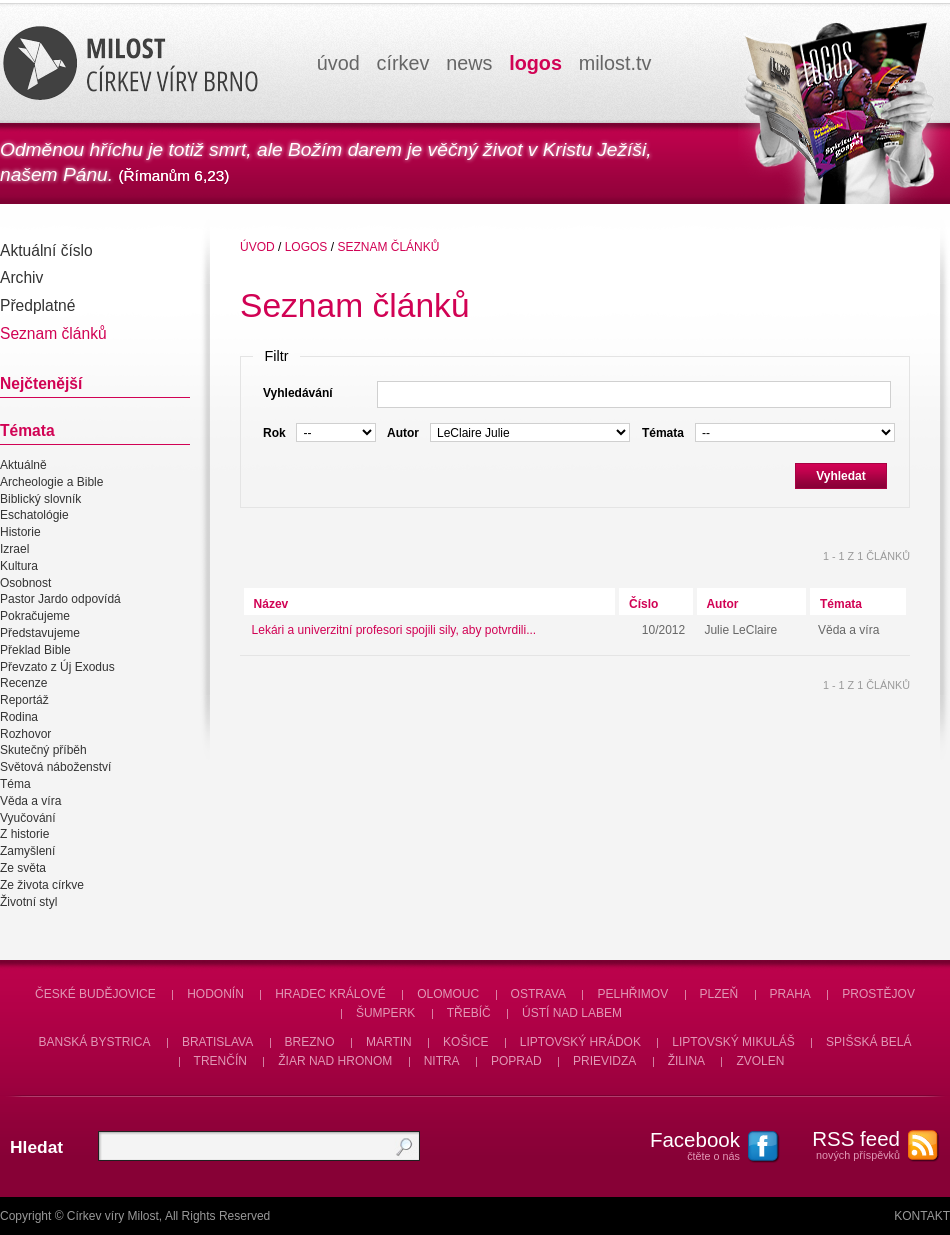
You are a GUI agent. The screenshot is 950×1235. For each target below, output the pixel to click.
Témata (841, 604)
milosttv (615, 63)
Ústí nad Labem (572, 1013)
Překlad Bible (35, 650)
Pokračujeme (35, 616)
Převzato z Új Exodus (57, 667)
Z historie (24, 835)
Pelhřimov (632, 994)
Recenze (23, 683)
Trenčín (220, 1061)
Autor (722, 604)
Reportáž (24, 700)
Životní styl (28, 902)
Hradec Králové (330, 994)
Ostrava (539, 994)
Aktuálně (23, 465)
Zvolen (760, 1061)
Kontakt (922, 1216)
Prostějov (878, 994)
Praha (790, 994)
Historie (20, 532)
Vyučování (28, 818)
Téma (15, 784)
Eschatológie (34, 516)
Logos (306, 247)
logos (535, 63)
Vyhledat (841, 476)
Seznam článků (388, 247)
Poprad (516, 1061)
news (469, 63)
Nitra (442, 1061)
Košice (465, 1042)
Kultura (19, 566)
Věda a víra (30, 801)
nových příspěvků (845, 1144)
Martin (389, 1042)
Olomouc (448, 994)
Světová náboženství (55, 767)
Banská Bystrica (95, 1042)
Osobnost (25, 583)
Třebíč (469, 1013)
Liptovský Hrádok (580, 1042)
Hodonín (215, 994)
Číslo (643, 604)
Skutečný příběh (43, 751)
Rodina (19, 717)
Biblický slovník (40, 499)
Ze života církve (42, 885)
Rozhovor (25, 734)
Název (271, 604)
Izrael (14, 549)
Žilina (686, 1061)
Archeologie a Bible (51, 482)
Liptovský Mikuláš (733, 1042)
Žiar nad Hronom (335, 1061)
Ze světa (23, 868)
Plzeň (719, 994)
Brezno (310, 1042)
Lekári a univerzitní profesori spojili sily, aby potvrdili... (394, 630)
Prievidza (604, 1061)
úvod (338, 63)
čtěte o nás (685, 1145)
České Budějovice (95, 994)
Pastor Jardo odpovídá (60, 600)
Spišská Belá (868, 1042)
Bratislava (217, 1042)
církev (403, 63)
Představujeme (40, 633)
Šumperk (385, 1013)
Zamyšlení (27, 851)
